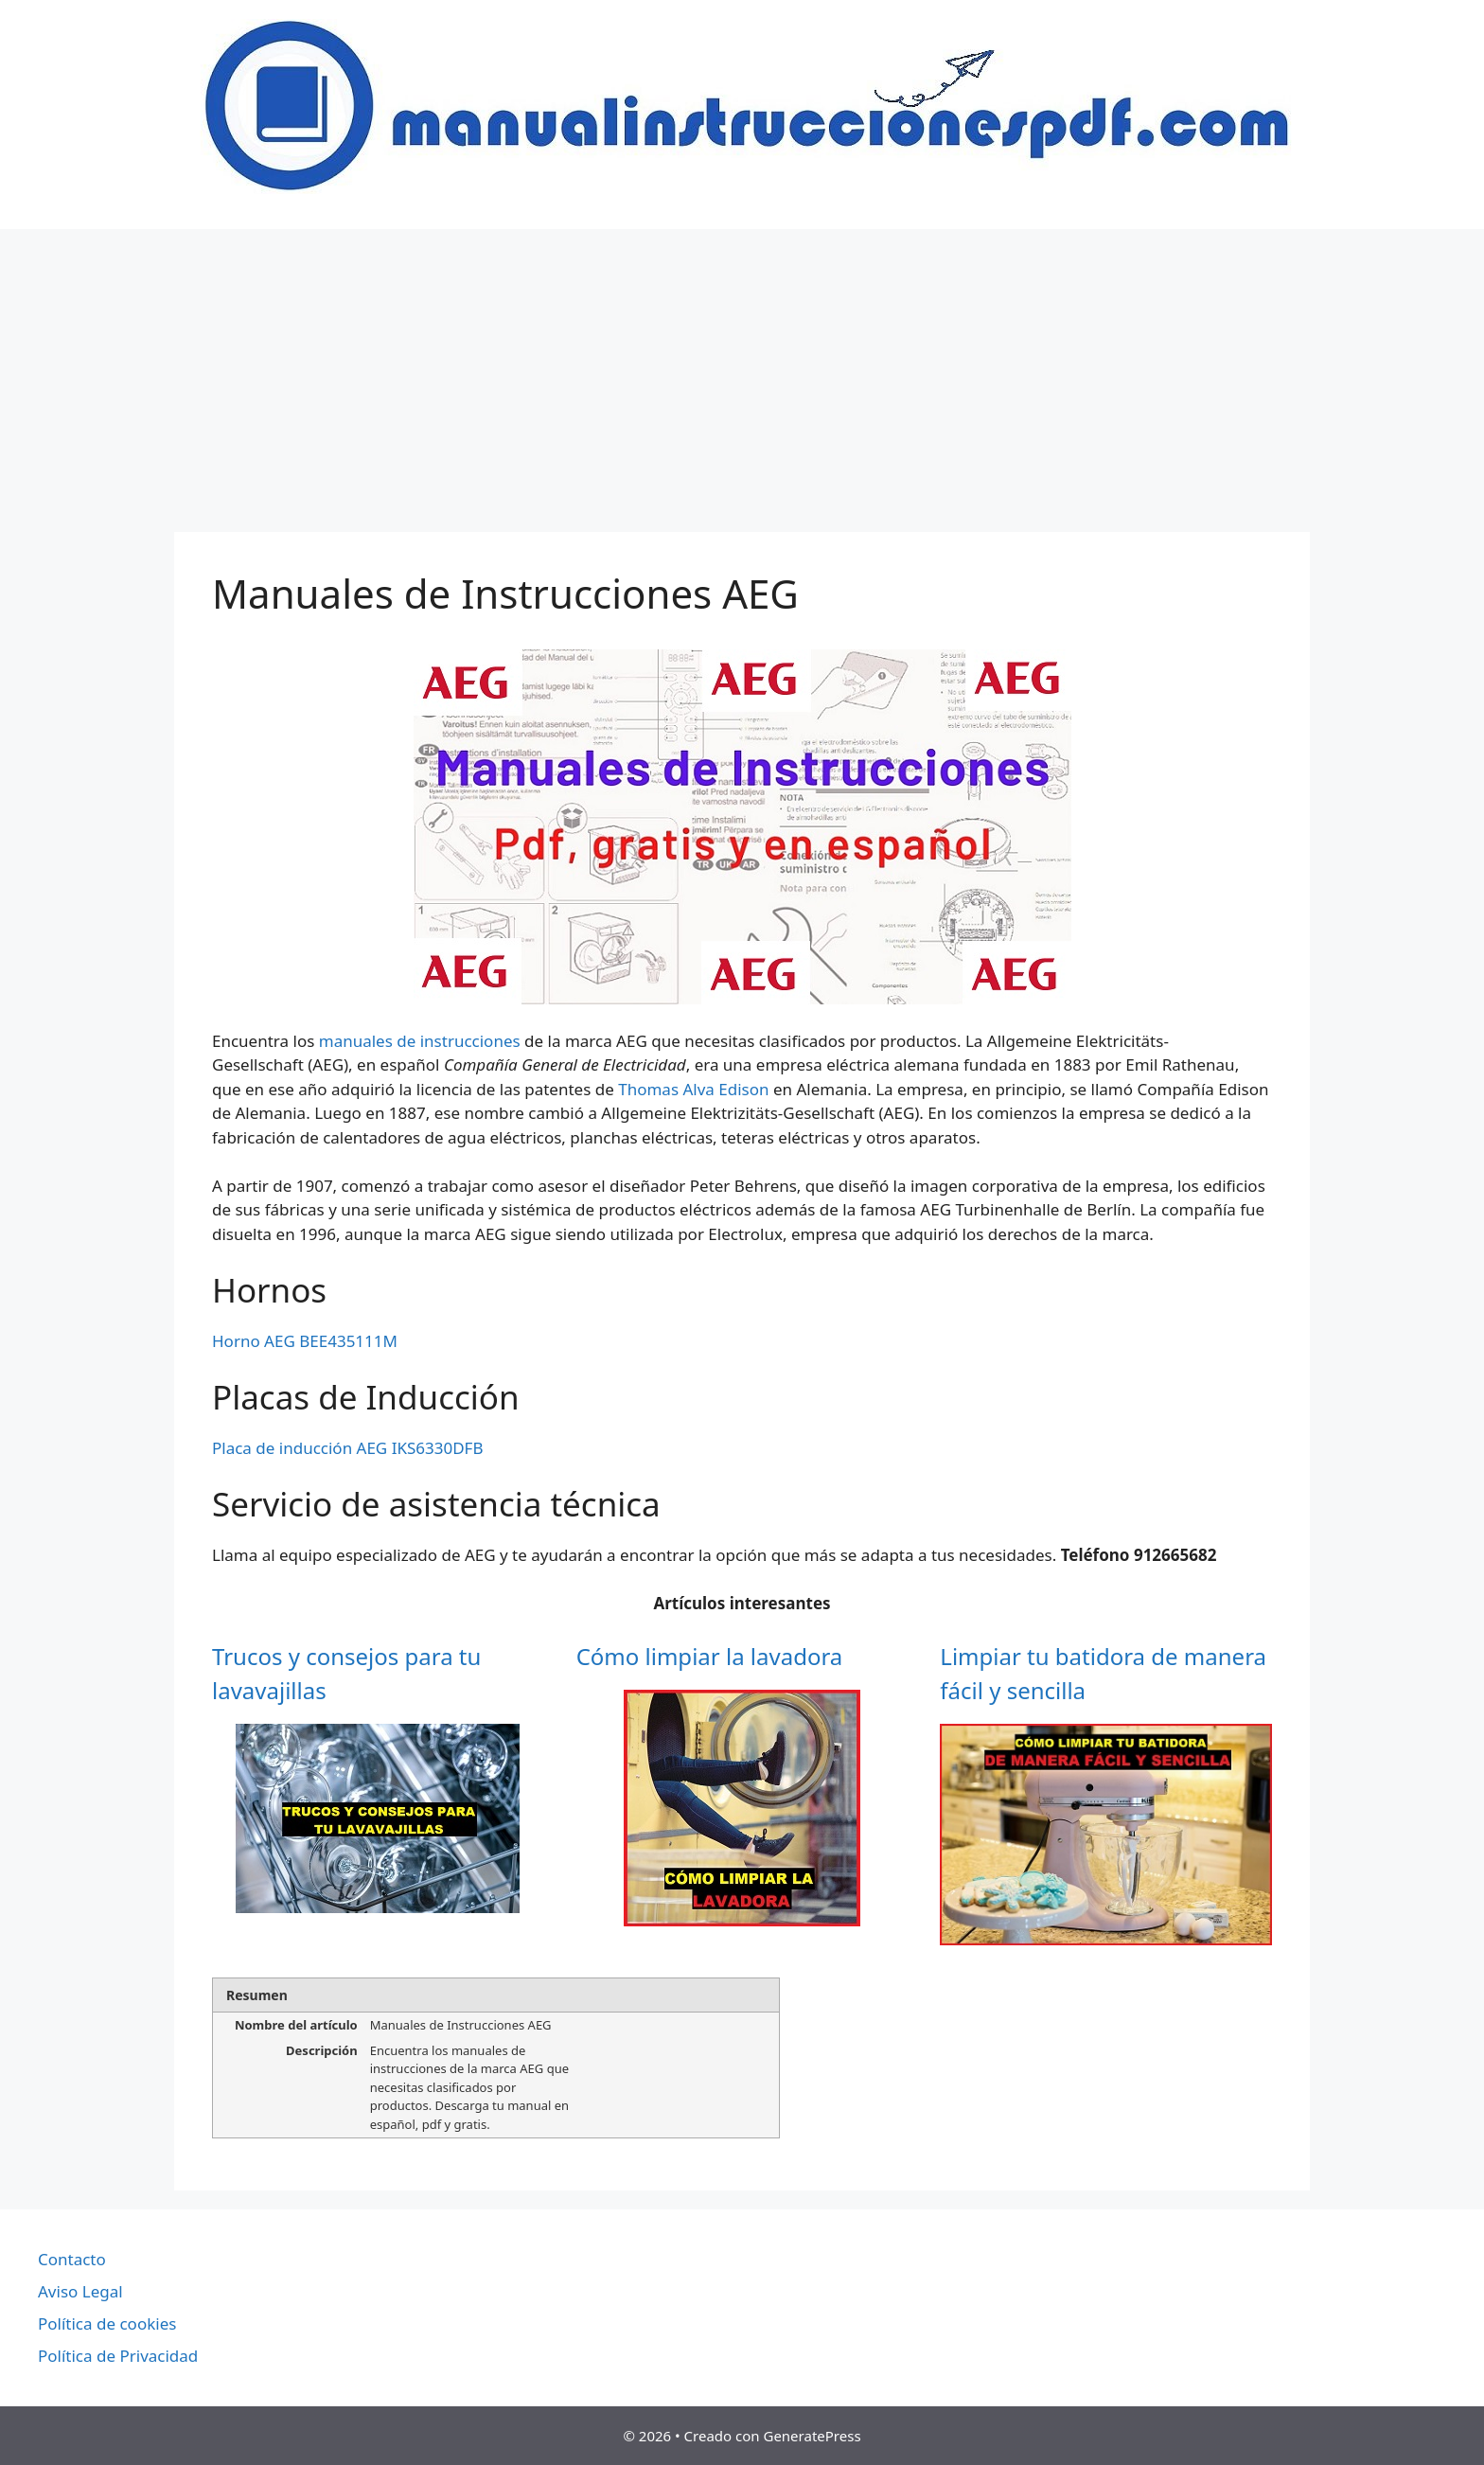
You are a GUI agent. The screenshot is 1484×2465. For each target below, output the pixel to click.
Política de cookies (107, 2323)
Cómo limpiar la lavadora (709, 1656)
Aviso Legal (80, 2291)
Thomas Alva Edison (693, 1089)
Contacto (72, 2259)
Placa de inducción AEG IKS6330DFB (347, 1448)
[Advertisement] (742, 371)
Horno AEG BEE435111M (305, 1341)
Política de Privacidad (118, 2356)
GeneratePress (811, 2435)
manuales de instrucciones (420, 1041)
